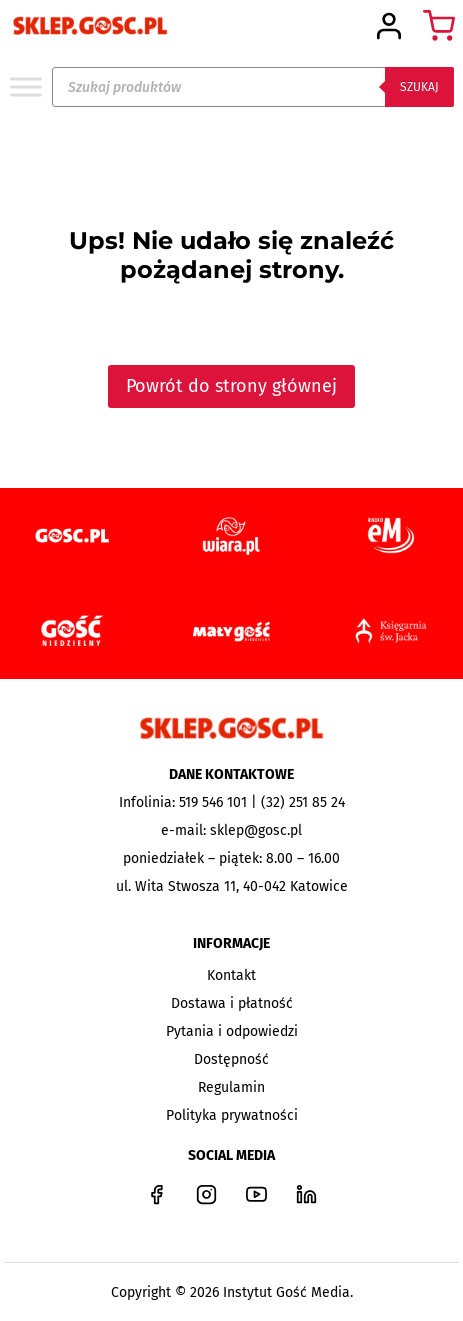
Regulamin (231, 1087)
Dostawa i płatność (232, 1003)
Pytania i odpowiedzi (232, 1031)
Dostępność (231, 1059)
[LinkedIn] (307, 1194)
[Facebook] (157, 1194)
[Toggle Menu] (26, 86)
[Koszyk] (439, 26)
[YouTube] (257, 1194)
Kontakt (231, 975)
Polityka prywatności (232, 1115)
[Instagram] (207, 1194)
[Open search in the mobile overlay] (253, 87)
